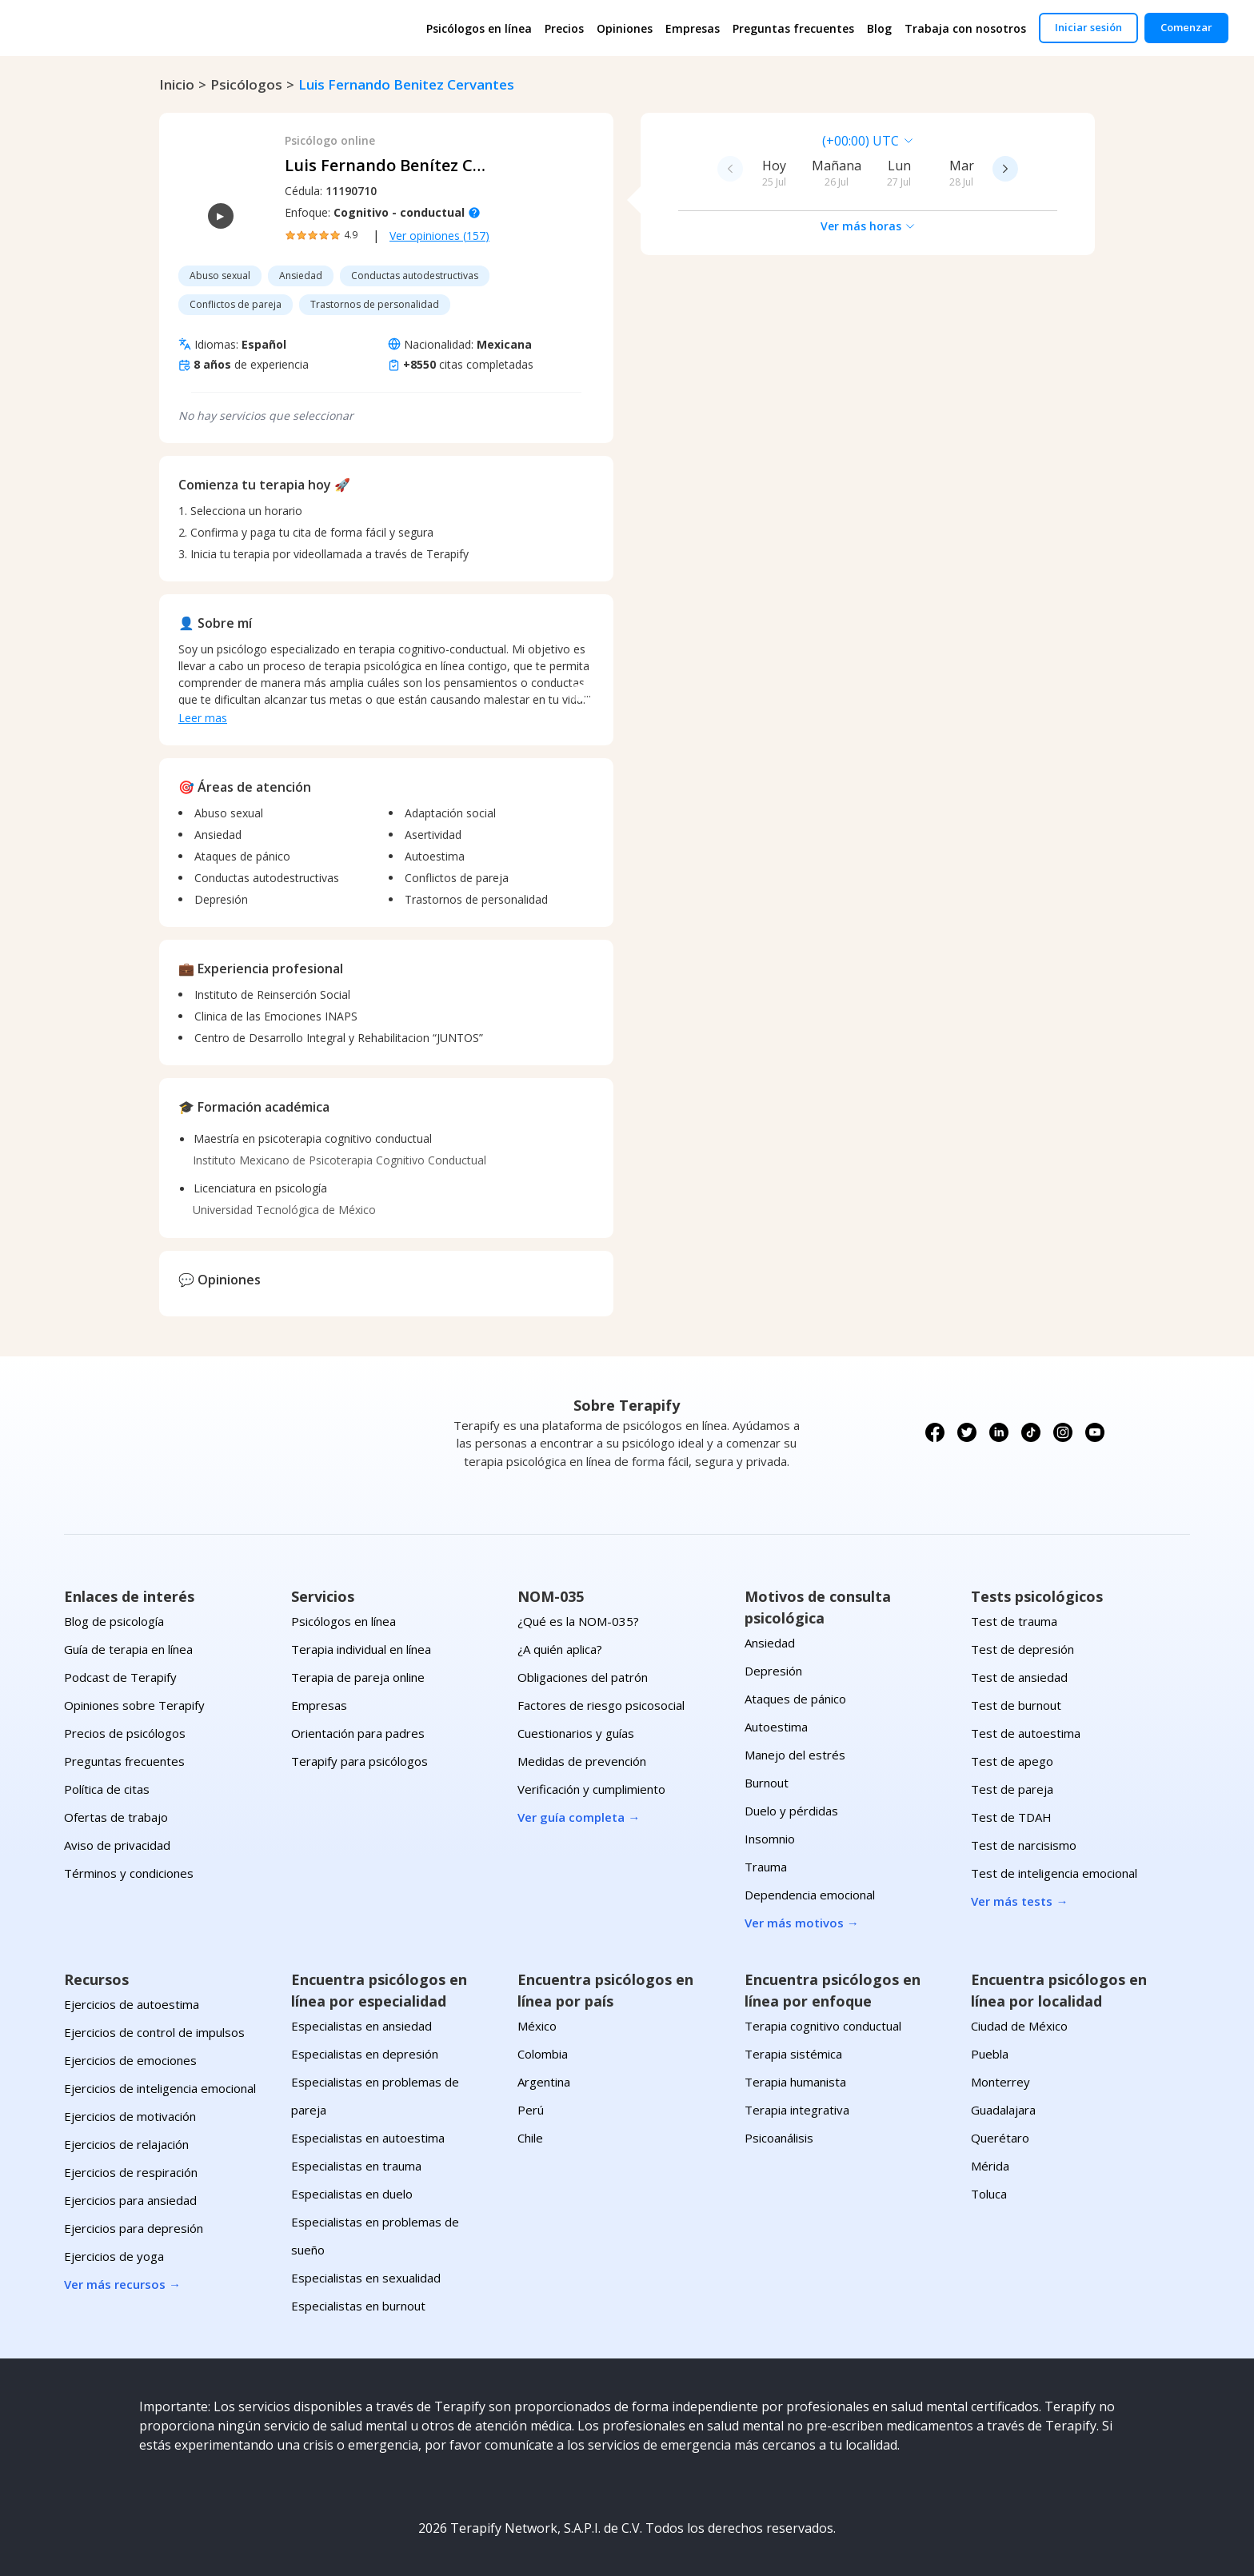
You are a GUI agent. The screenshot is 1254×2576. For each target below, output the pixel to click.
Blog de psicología (114, 1621)
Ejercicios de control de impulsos (154, 2032)
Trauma (766, 1867)
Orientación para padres (358, 1733)
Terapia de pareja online (358, 1677)
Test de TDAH (1011, 1817)
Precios (564, 28)
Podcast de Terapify (120, 1677)
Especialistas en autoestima (368, 2138)
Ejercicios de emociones (130, 2060)
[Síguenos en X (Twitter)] (966, 1432)
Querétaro (1000, 2138)
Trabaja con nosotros (965, 28)
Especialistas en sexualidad (366, 2278)
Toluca (989, 2194)
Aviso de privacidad (117, 1845)
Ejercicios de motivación (130, 2116)
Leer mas (202, 717)
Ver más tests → (1019, 1901)
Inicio (176, 84)
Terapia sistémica (793, 2054)
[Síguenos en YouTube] (1094, 1432)
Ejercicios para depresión (133, 2228)
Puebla (989, 2054)
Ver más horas (868, 226)
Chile (530, 2138)
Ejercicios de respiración (131, 2172)
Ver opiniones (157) (439, 235)
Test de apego (1012, 1761)
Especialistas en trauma (356, 2166)
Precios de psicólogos (125, 1733)
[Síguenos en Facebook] (934, 1432)
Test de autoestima (1025, 1733)
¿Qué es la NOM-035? (578, 1621)
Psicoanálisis (779, 2138)
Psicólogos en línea (479, 28)
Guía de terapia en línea (128, 1649)
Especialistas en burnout (358, 2306)
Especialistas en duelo (352, 2194)
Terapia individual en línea (361, 1649)
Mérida (990, 2166)
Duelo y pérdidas (791, 1811)
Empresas (692, 28)
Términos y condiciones (129, 1873)
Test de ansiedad (1019, 1677)
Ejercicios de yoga (114, 2256)
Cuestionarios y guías (575, 1733)
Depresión (773, 1671)
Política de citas (107, 1789)
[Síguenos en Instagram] (1062, 1432)
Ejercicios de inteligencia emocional (160, 2088)
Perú (530, 2110)
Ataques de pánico (795, 1699)
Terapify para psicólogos (359, 1761)
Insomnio (770, 1839)
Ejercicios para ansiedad (130, 2200)
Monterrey (1000, 2082)
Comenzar (1186, 27)
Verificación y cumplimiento (591, 1789)
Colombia (542, 2054)
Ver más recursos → (122, 2284)
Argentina (543, 2082)
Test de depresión (1022, 1649)
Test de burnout (1016, 1705)
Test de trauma (1014, 1621)
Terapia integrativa (797, 2110)
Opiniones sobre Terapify (134, 1705)
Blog (879, 28)
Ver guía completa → (578, 1817)
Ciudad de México (1019, 2026)
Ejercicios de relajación (126, 2144)
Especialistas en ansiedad (361, 2026)
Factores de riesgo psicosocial (601, 1705)
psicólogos (246, 84)
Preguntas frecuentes (793, 28)
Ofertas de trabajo (116, 1817)
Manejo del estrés (795, 1755)
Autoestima (776, 1727)
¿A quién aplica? (559, 1649)
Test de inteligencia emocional (1054, 1873)
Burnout (767, 1783)
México (537, 2026)
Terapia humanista (795, 2082)
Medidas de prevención (581, 1761)
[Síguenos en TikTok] (1030, 1432)
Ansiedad (770, 1643)
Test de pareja (1012, 1789)
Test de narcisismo (1023, 1845)
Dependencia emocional (810, 1895)
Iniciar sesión (1088, 27)
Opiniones (625, 28)
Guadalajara (1003, 2110)
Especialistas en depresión (364, 2054)
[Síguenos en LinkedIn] (998, 1432)
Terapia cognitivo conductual (823, 2026)
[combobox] (757, 140)
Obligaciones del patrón (582, 1677)
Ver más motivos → (802, 1923)
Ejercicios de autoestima (131, 2004)
